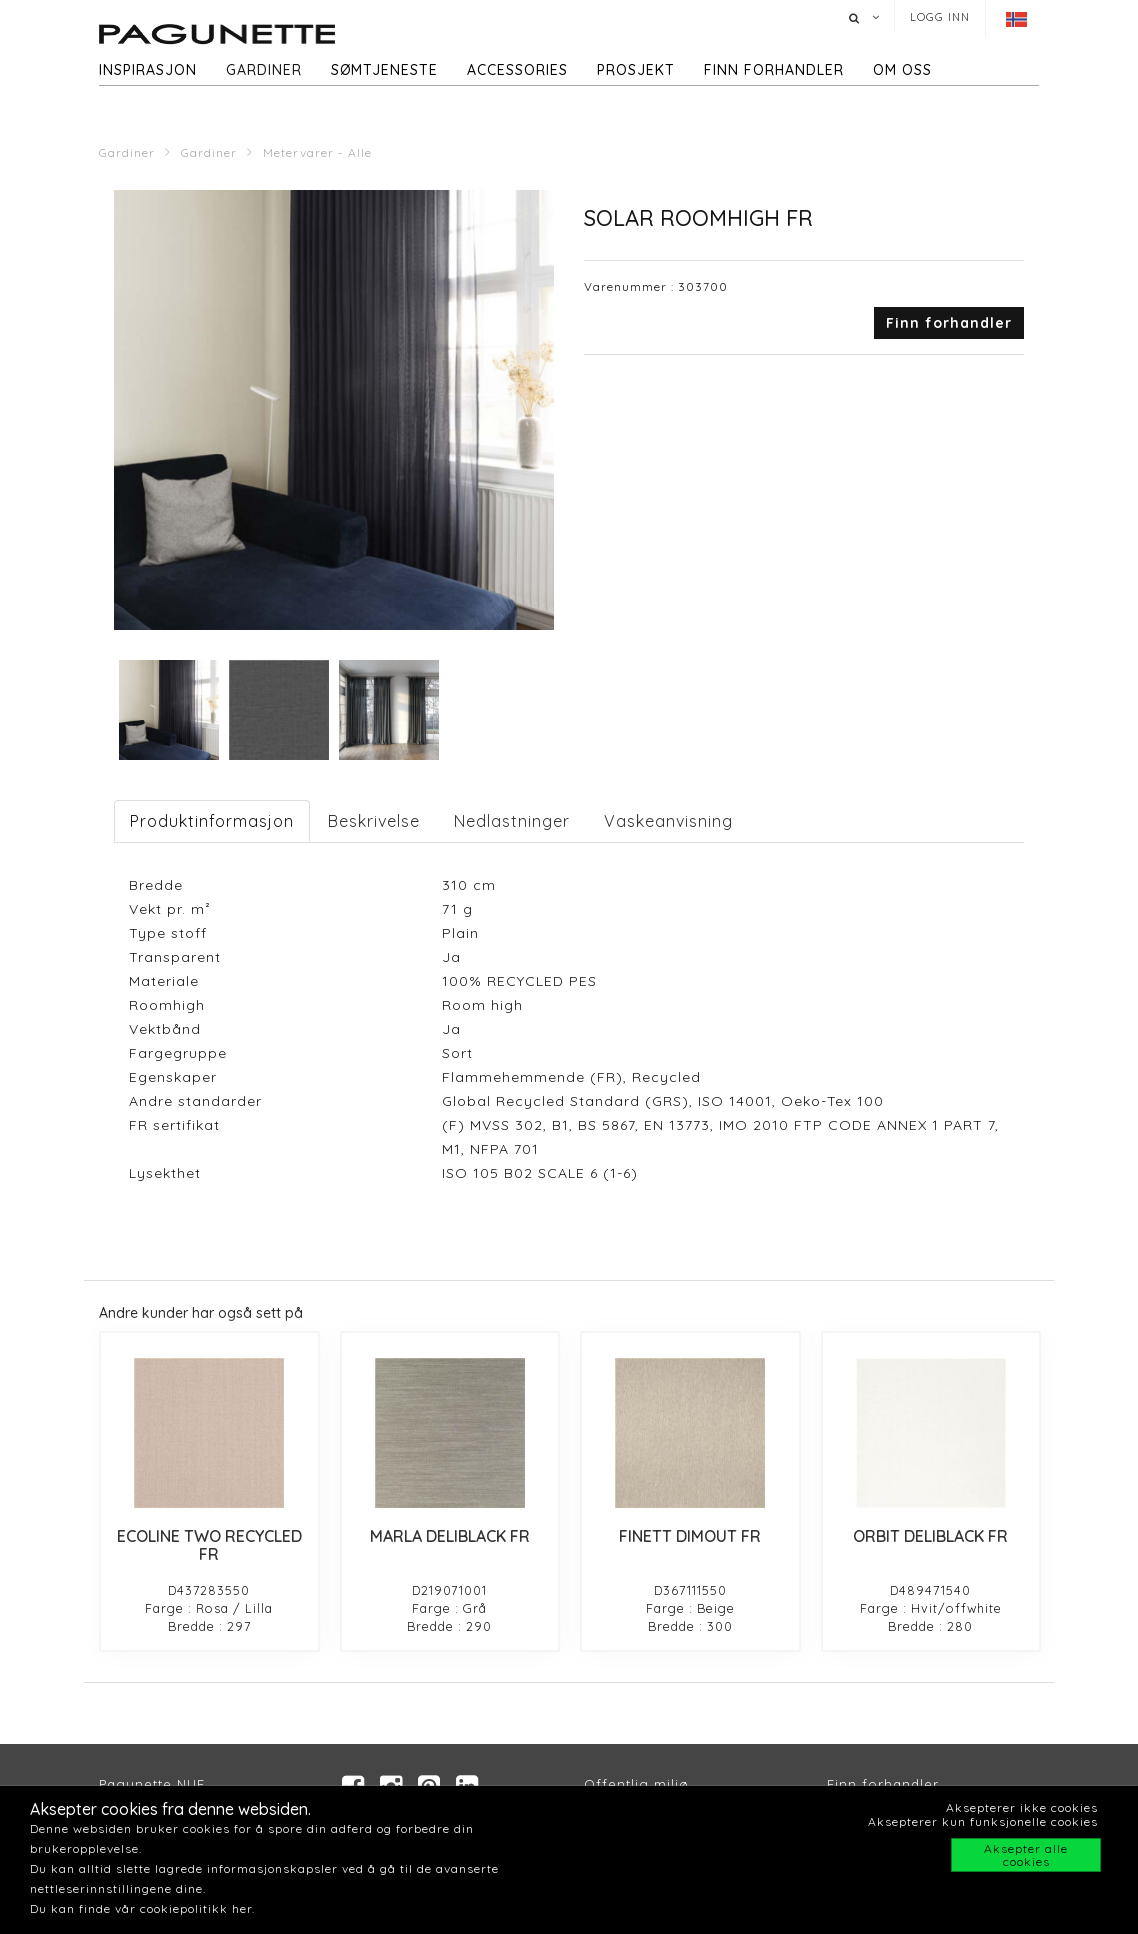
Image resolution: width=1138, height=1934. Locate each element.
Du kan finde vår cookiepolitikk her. (142, 1908)
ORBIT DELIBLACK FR (930, 1536)
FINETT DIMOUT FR (690, 1536)
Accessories (517, 70)
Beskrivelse (374, 821)
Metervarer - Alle (317, 152)
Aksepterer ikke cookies (1022, 1807)
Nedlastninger (512, 821)
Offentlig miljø (636, 1784)
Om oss (902, 70)
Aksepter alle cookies (1026, 1855)
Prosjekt (636, 70)
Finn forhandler (774, 70)
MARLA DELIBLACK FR (450, 1536)
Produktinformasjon (212, 821)
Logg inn (940, 17)
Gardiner (264, 70)
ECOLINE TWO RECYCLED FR (209, 1545)
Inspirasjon (148, 70)
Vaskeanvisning (668, 821)
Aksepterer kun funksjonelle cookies (983, 1821)
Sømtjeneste (384, 70)
